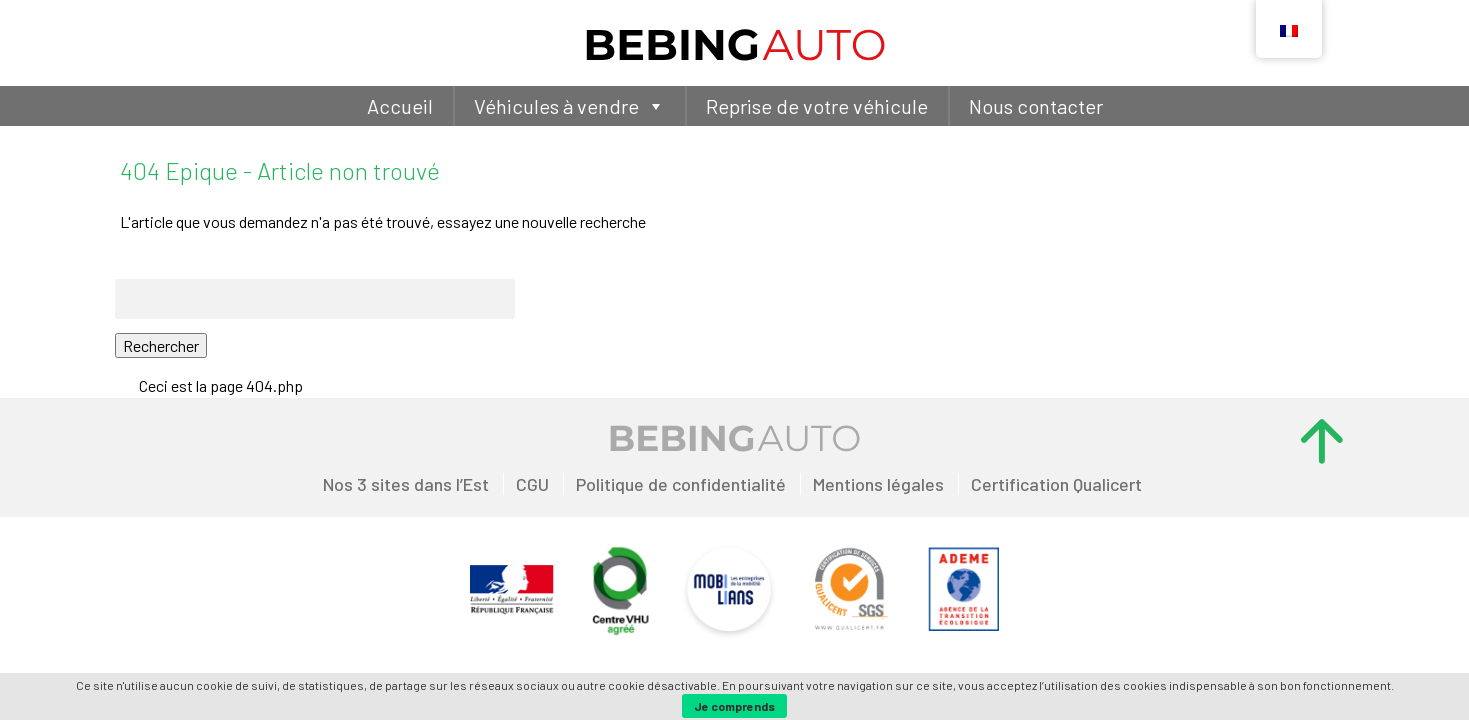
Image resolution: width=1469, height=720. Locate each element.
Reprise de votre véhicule (817, 106)
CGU (532, 484)
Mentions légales (878, 484)
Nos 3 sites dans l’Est (406, 484)
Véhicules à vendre (569, 106)
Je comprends (734, 706)
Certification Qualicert (1056, 484)
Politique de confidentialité (681, 484)
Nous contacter (1036, 106)
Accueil (400, 106)
